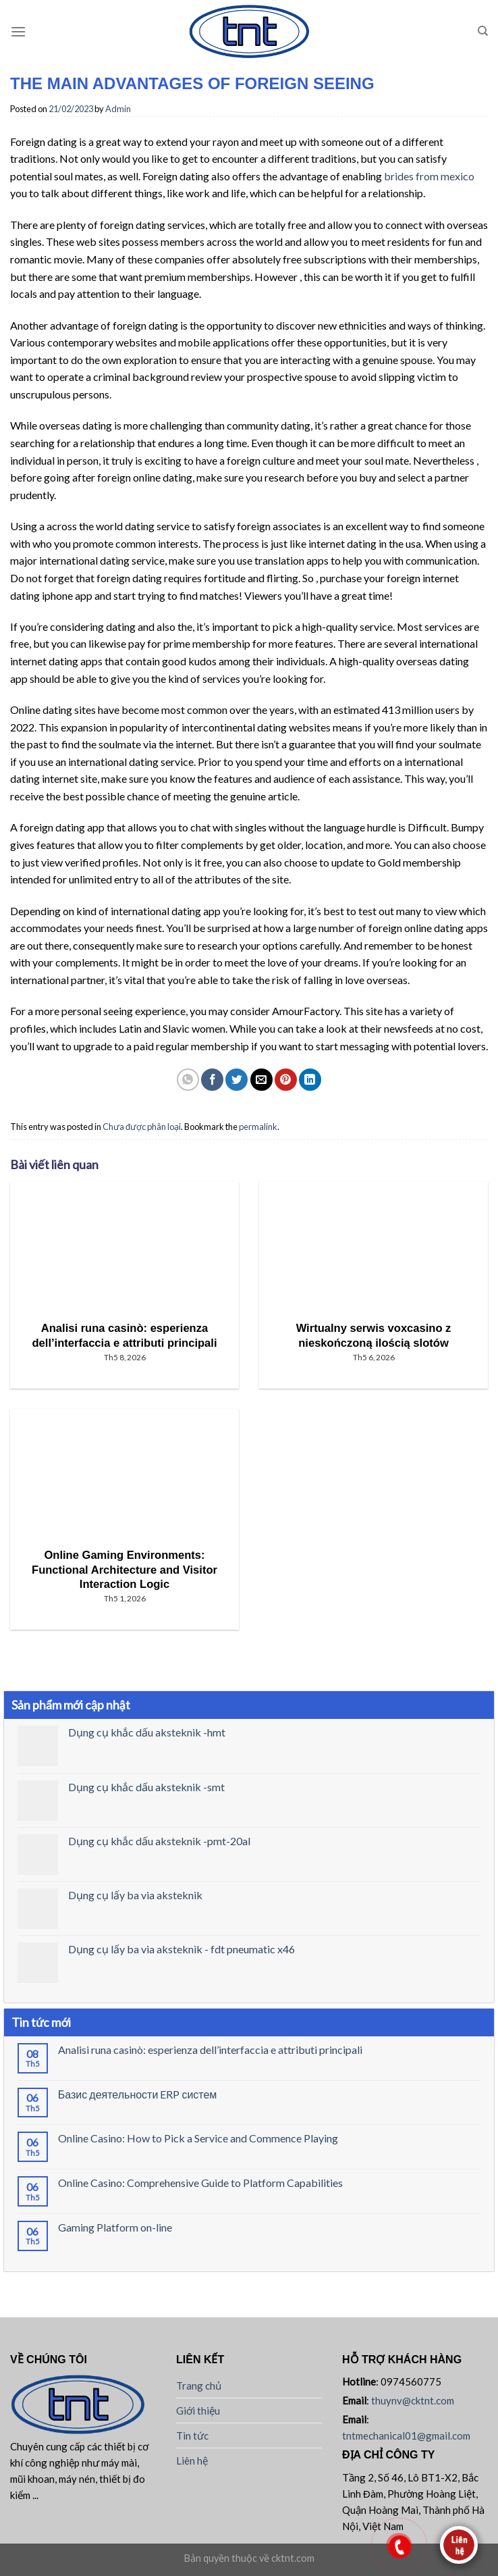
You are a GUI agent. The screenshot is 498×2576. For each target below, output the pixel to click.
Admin (118, 108)
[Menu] (18, 31)
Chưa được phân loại (142, 1126)
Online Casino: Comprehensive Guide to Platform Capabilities (200, 2182)
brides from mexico (429, 176)
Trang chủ (198, 2385)
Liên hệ (192, 2460)
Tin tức (192, 2435)
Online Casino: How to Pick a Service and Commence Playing (198, 2138)
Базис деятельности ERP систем (137, 2094)
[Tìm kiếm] (483, 31)
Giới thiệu (198, 2410)
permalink (258, 1126)
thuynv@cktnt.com (412, 2400)
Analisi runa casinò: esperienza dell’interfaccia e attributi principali (210, 2049)
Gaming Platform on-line (115, 2227)
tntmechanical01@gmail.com (406, 2435)
